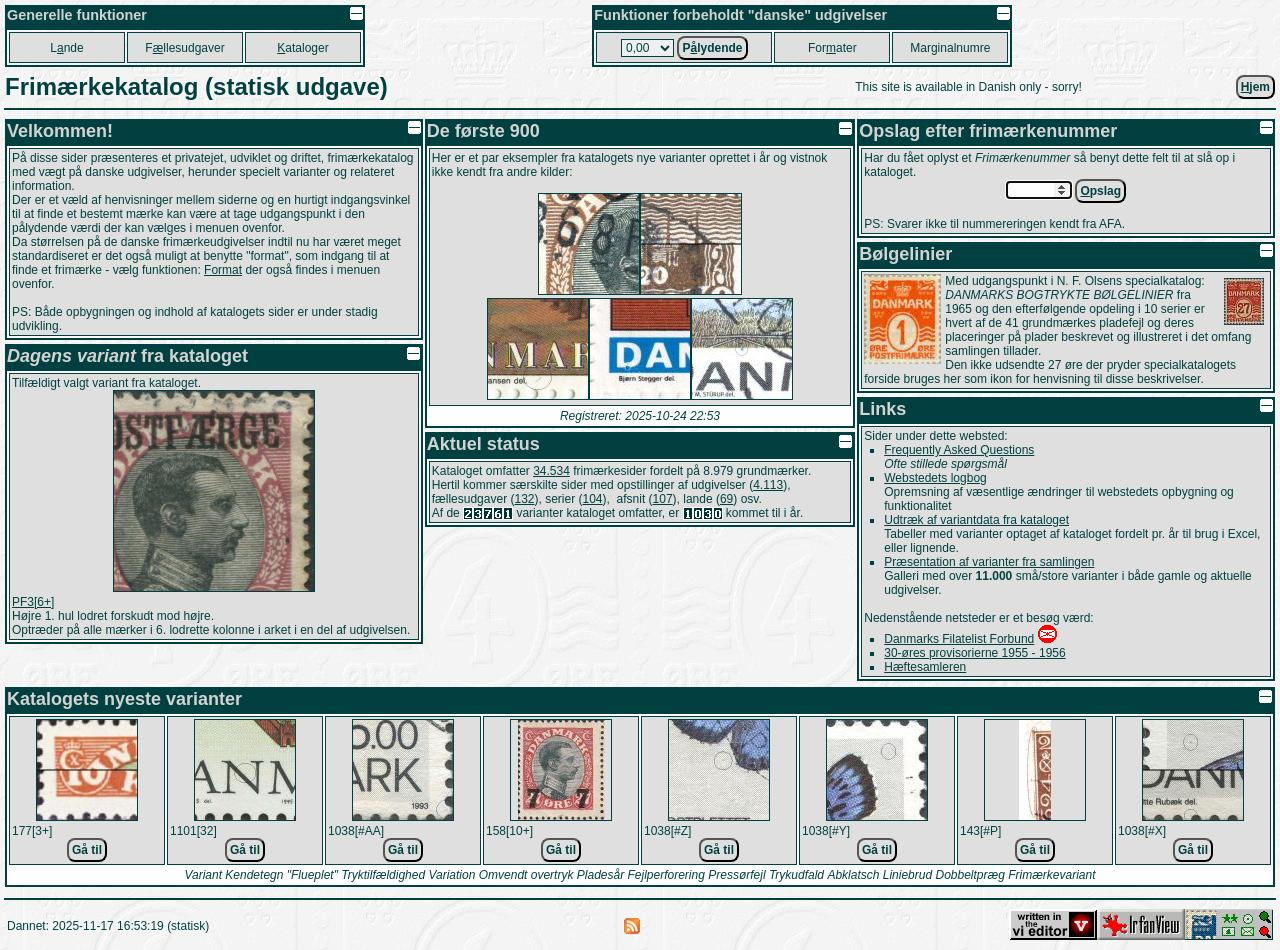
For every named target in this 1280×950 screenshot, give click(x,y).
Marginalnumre (950, 48)
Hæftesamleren (925, 667)
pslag (1100, 191)
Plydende (712, 48)
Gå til (87, 850)
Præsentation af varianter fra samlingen (989, 562)
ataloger (302, 48)
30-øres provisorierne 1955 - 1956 (974, 653)
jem (1255, 87)
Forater (832, 48)
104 (593, 499)
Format (223, 270)
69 (726, 499)
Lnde (66, 48)
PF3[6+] (33, 602)
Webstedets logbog (935, 478)
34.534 (551, 471)
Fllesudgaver (184, 48)
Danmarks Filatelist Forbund (959, 639)
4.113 (768, 485)
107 (663, 499)
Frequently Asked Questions (959, 450)
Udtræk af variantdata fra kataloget (976, 520)
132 (524, 499)
